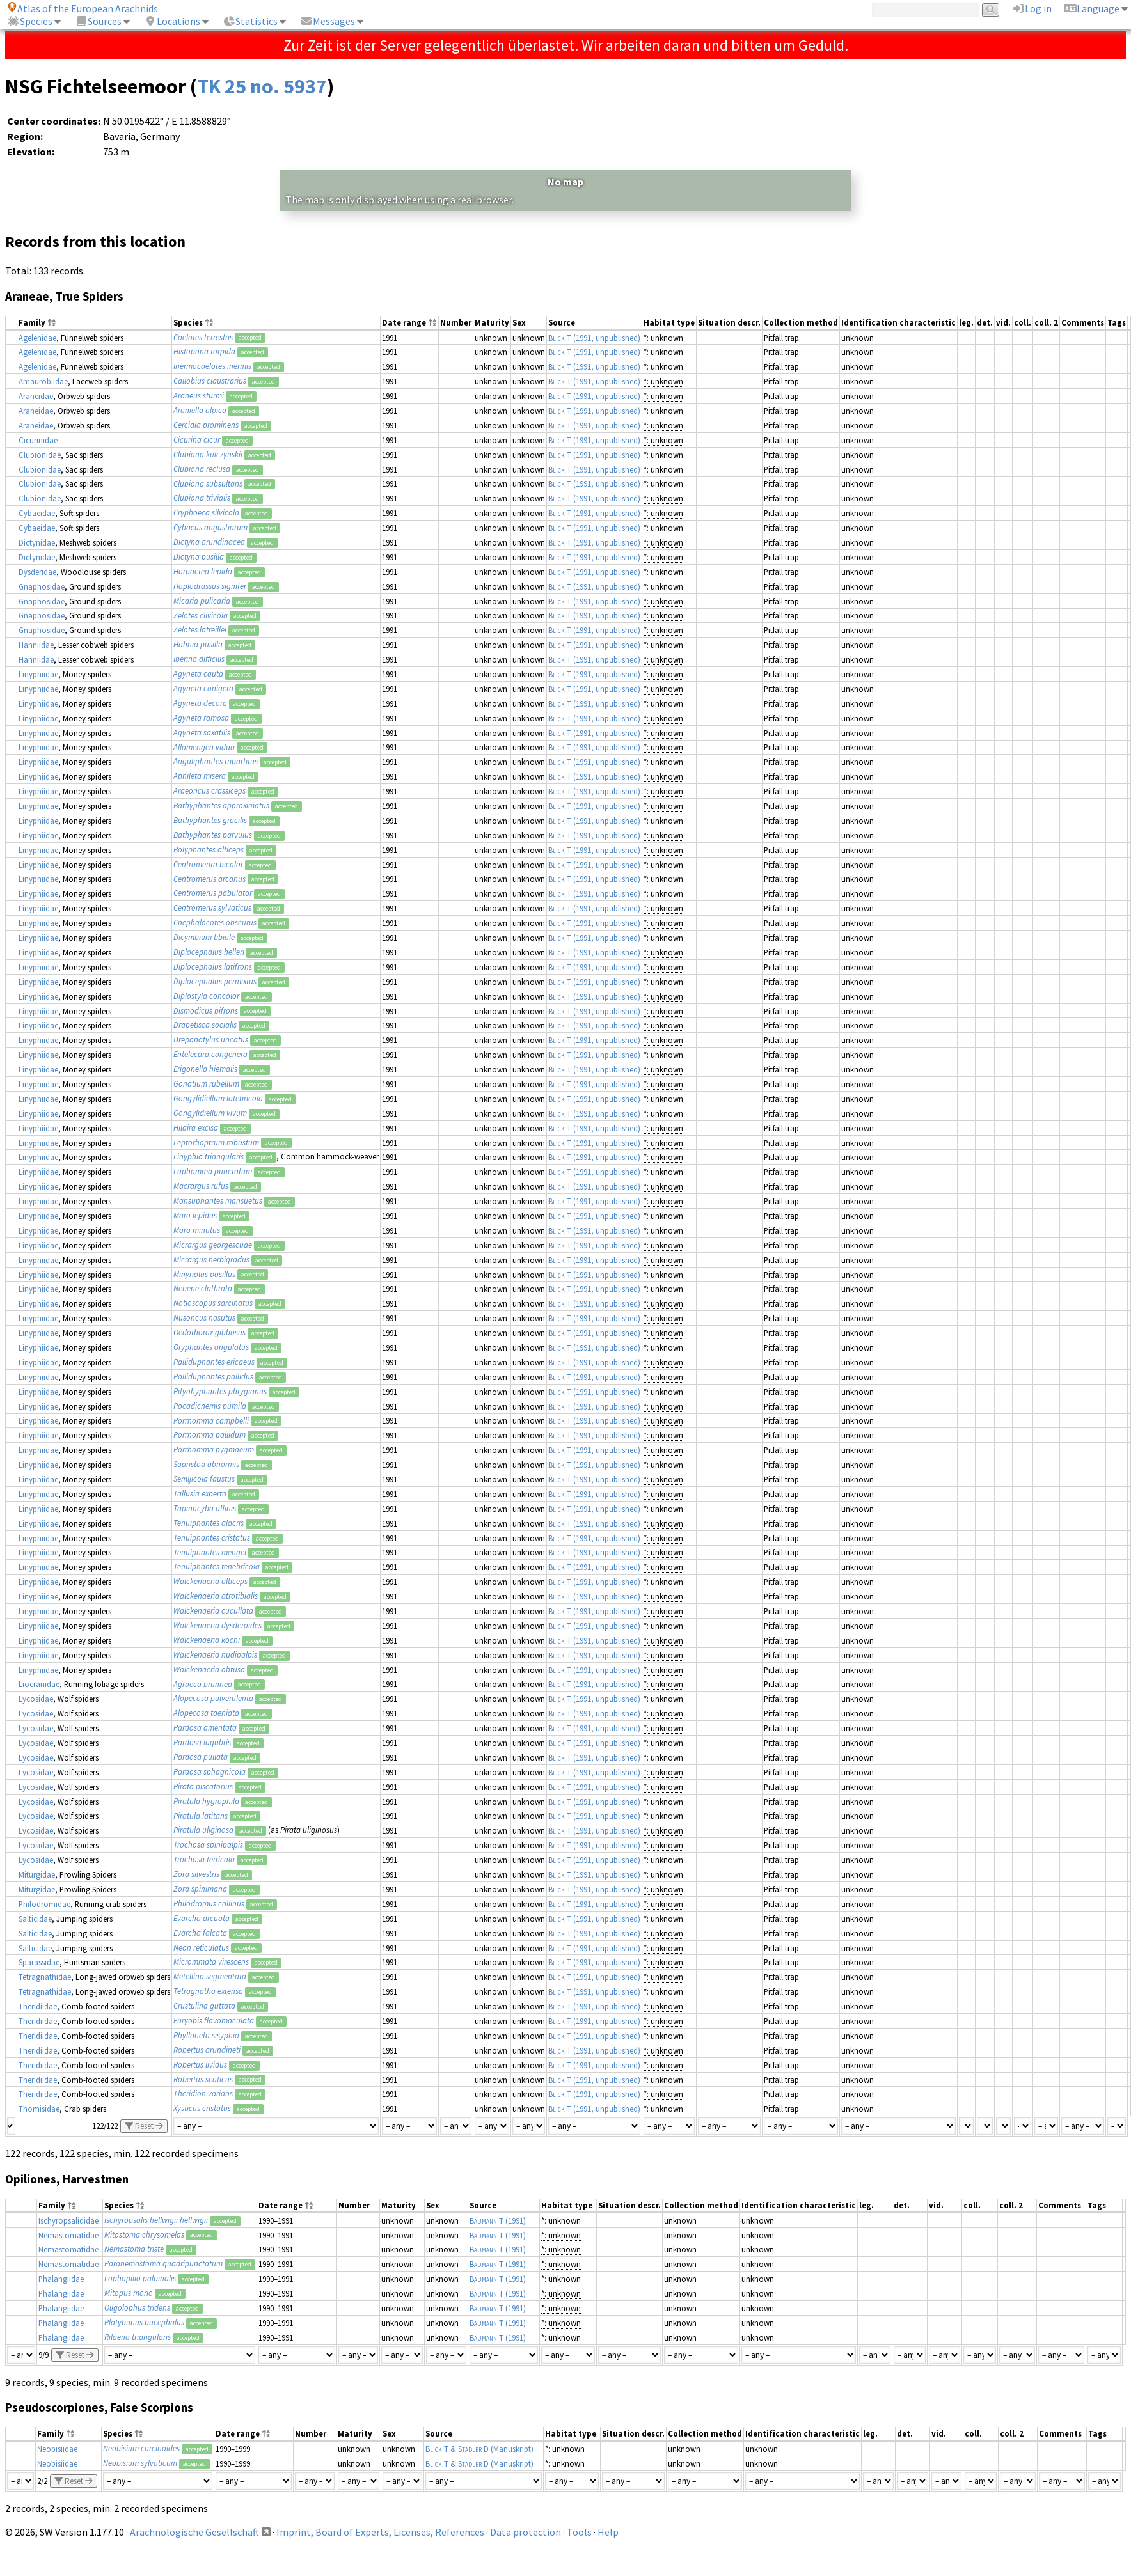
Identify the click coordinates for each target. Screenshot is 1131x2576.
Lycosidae (36, 1698)
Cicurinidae (38, 440)
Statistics (250, 21)
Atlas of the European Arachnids (82, 8)
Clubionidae (40, 455)
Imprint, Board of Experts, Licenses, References (380, 2531)
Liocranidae (39, 1684)
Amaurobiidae (43, 381)
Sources (98, 21)
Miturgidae (37, 1874)
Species (29, 21)
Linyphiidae (38, 674)
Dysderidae (37, 572)
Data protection (525, 2531)
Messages (327, 21)
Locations (172, 21)
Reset (144, 2126)
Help (608, 2531)
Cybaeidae (37, 513)
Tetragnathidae (45, 1977)
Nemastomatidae (68, 2235)
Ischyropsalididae (68, 2220)
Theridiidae (38, 2006)
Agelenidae (37, 338)
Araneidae (36, 396)
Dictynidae (37, 542)
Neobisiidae (57, 2449)
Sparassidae (39, 1962)
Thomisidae (39, 2108)
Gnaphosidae (42, 586)
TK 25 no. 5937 (262, 86)
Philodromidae (44, 1904)
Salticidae (35, 1918)
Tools (579, 2531)
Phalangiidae (61, 2279)
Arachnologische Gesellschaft (194, 2531)
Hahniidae (36, 645)
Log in (1032, 8)
